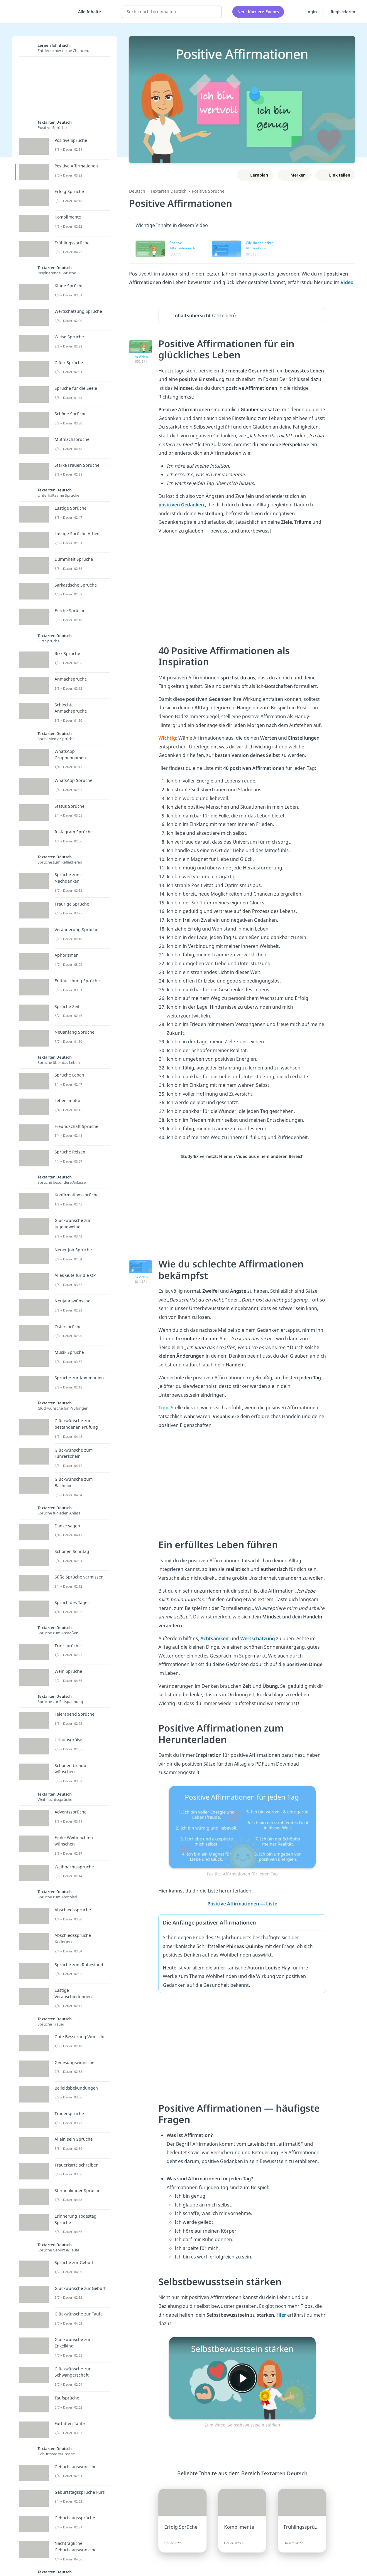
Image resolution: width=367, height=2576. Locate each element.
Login (307, 11)
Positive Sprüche (208, 191)
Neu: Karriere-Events (258, 11)
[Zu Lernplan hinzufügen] (255, 175)
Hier (281, 2315)
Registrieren (343, 11)
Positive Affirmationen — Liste (242, 1903)
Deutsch (137, 191)
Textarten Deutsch (168, 191)
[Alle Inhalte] (87, 11)
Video (347, 282)
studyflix (39, 11)
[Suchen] (213, 12)
